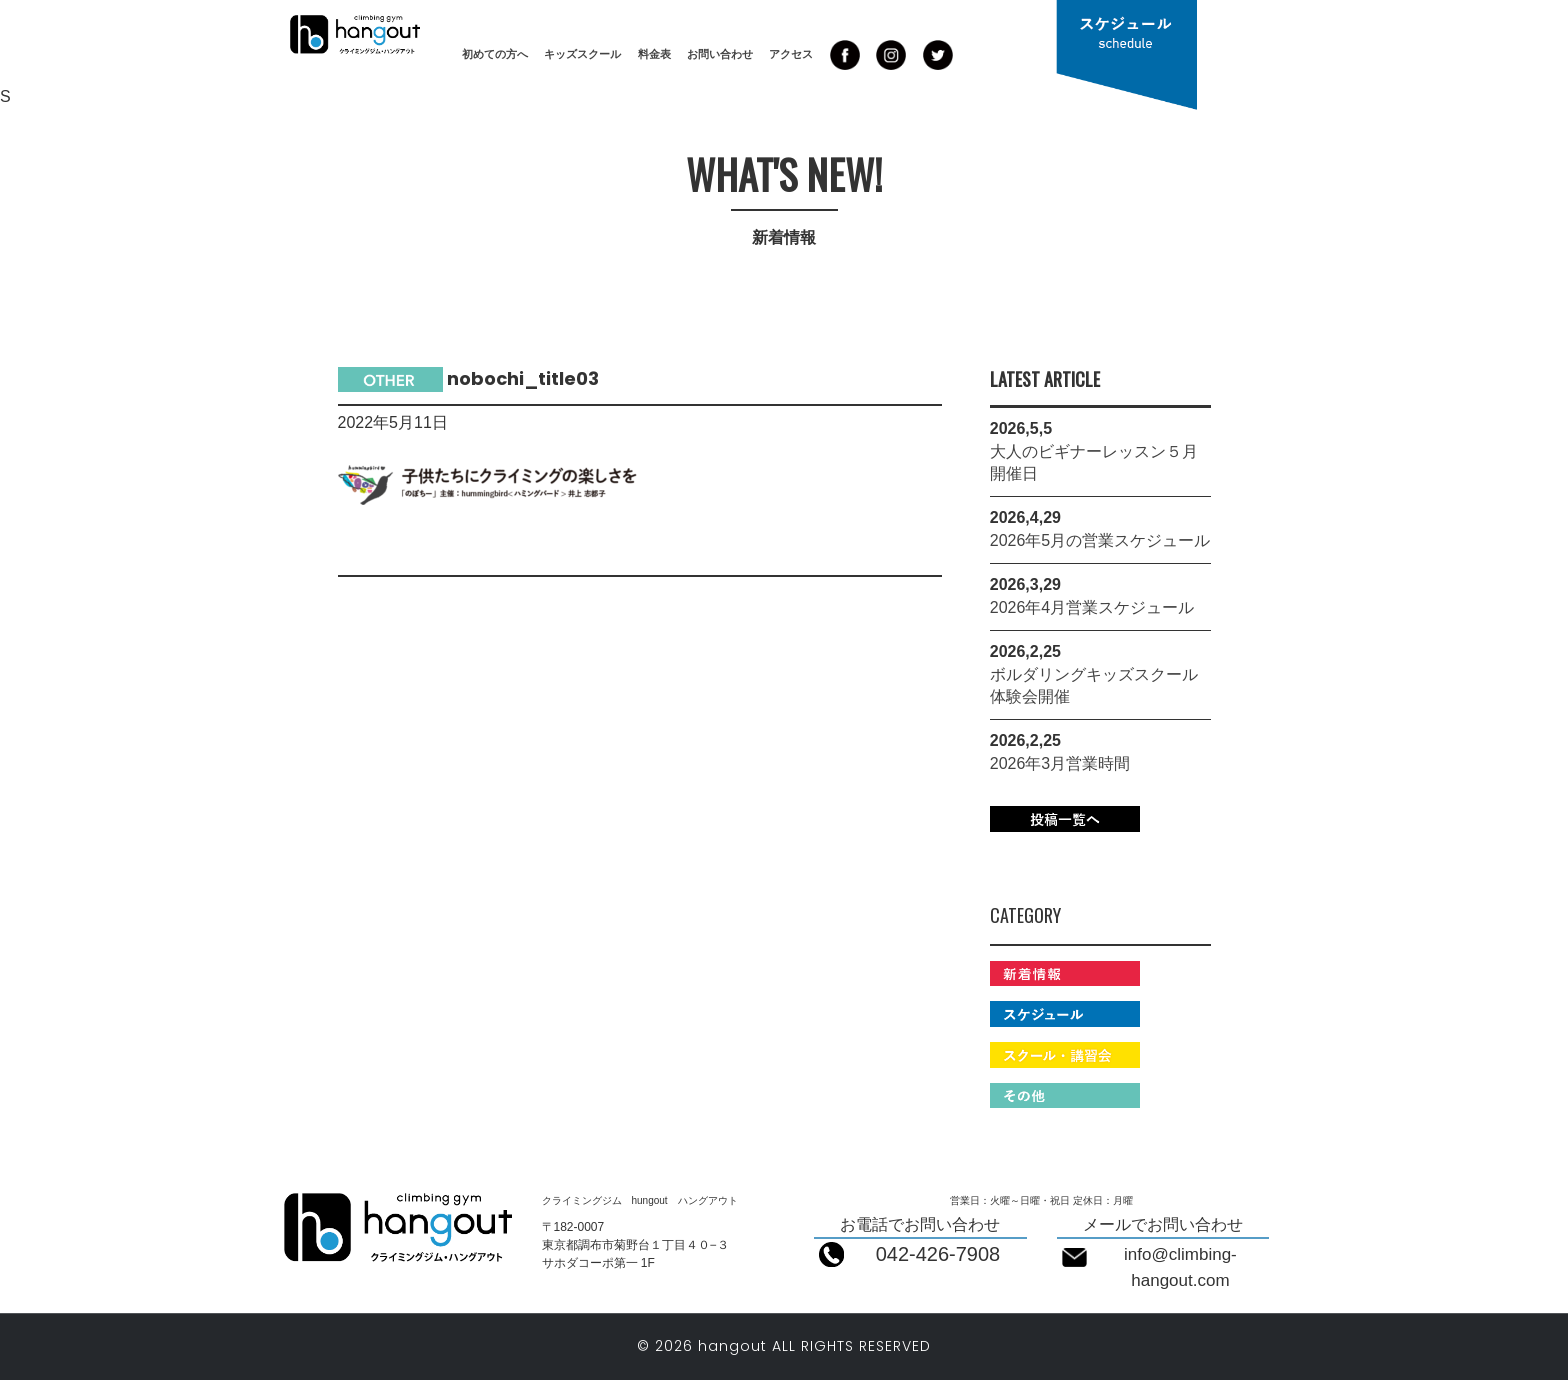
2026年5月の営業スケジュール (1100, 540)
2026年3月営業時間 (1060, 763)
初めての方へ (495, 54)
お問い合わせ (720, 54)
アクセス (791, 54)
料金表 (654, 54)
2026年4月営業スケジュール (1092, 607)
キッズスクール (582, 54)
